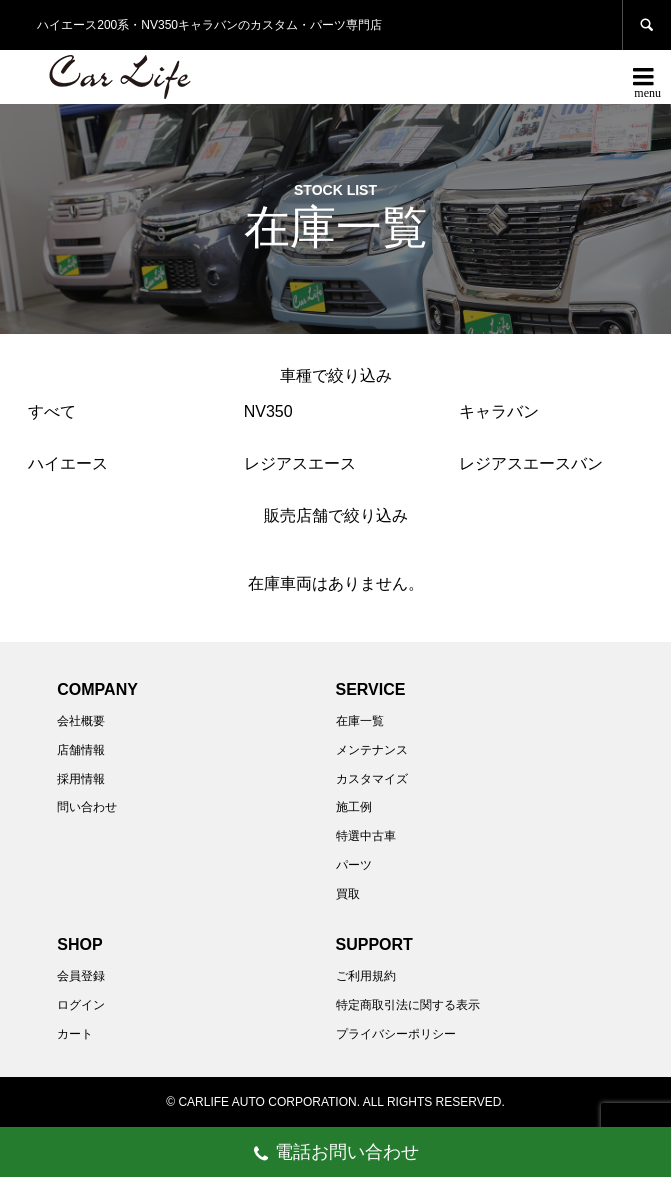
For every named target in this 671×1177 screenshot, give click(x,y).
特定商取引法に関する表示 (408, 1005)
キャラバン (499, 411)
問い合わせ (87, 807)
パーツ (354, 865)
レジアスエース (300, 463)
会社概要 (81, 721)
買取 (348, 894)
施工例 (354, 807)
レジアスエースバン (531, 463)
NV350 (268, 411)
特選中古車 (366, 836)
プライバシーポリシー (396, 1034)
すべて (52, 411)
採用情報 (81, 779)
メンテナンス (372, 750)
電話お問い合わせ (335, 1154)
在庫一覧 (360, 721)
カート (75, 1034)
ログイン (81, 1005)
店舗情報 (81, 750)
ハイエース (68, 463)
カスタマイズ (372, 779)
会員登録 (81, 976)
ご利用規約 (366, 976)
